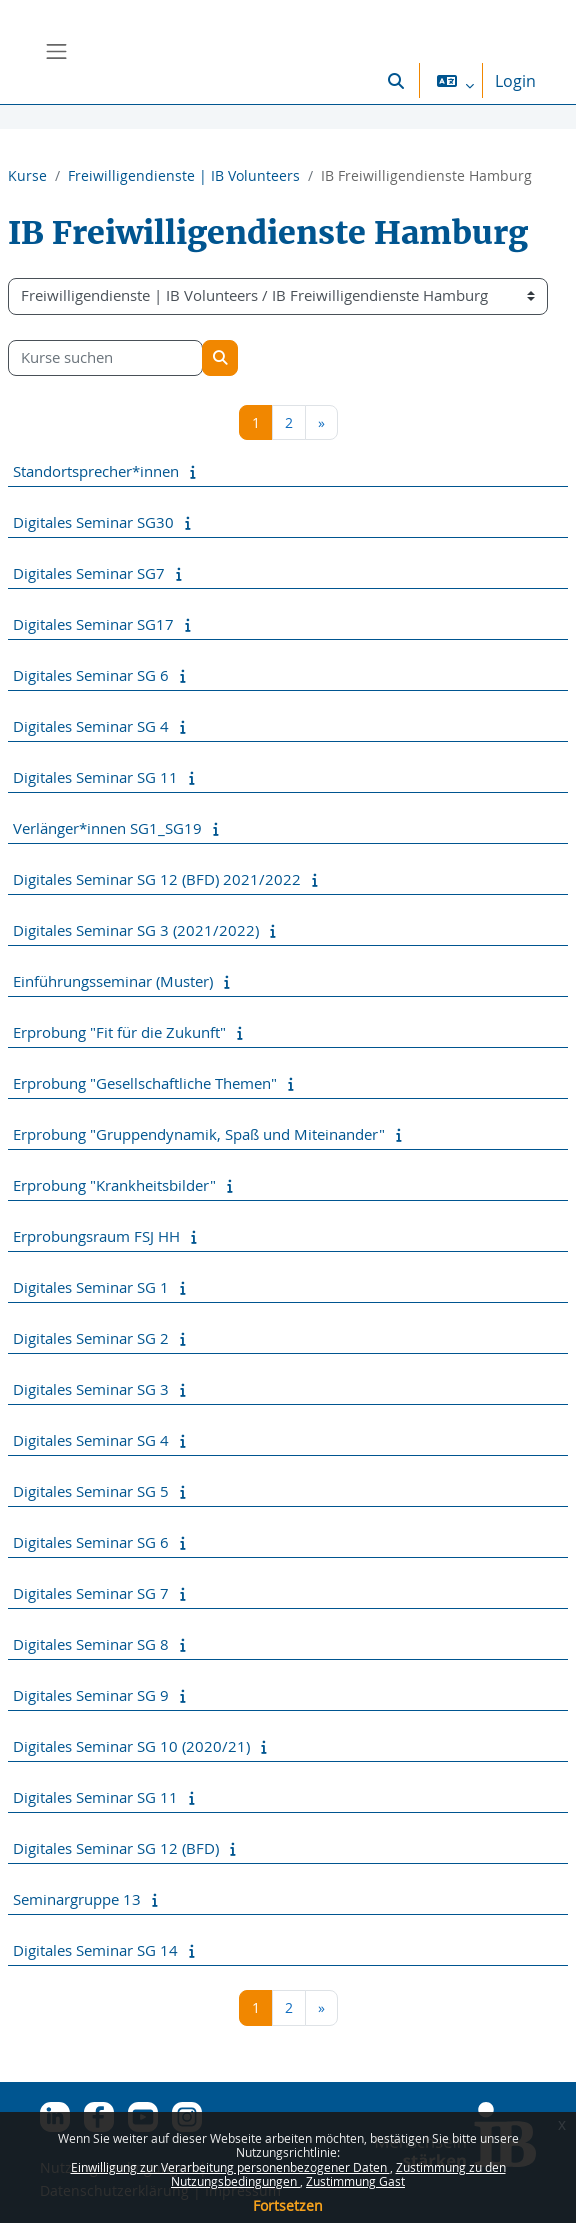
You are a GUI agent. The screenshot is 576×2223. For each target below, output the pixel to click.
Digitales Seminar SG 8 (91, 1644)
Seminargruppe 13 (77, 1899)
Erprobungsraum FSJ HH (96, 1236)
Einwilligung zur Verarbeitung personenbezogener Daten (230, 2167)
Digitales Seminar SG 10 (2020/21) (131, 1746)
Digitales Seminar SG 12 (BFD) (116, 1848)
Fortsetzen (288, 2205)
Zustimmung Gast (355, 2181)
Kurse (27, 175)
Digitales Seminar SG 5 (91, 1491)
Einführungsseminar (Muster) (113, 981)
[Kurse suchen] (105, 358)
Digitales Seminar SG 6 (91, 675)
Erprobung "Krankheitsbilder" (114, 1185)
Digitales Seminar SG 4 (91, 726)
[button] (396, 80)
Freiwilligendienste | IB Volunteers (184, 175)
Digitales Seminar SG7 (89, 573)
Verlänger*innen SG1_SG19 (107, 828)
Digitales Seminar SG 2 (91, 1338)
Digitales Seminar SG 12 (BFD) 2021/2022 (157, 879)
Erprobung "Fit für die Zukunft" (119, 1032)
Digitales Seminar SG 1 (91, 1287)
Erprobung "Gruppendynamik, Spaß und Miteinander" (199, 1134)
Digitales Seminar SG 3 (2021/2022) (136, 930)
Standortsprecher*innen (96, 471)
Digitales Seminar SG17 (93, 624)
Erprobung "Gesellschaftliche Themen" (145, 1083)
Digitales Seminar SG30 (93, 522)
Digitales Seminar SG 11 (95, 777)
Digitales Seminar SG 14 (95, 1950)
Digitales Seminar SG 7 (91, 1593)
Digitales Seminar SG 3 (91, 1389)
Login (515, 81)
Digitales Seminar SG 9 (91, 1695)
